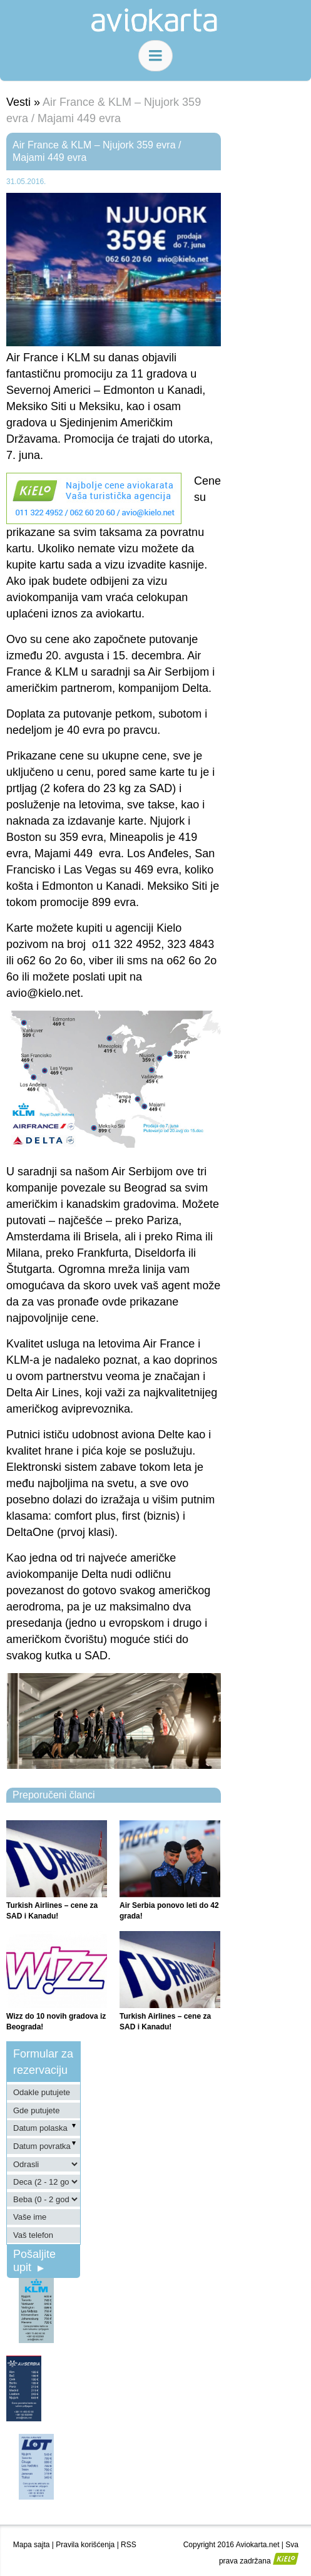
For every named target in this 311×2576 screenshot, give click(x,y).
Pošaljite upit (34, 2261)
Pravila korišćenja (85, 2544)
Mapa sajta (31, 2544)
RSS (128, 2544)
